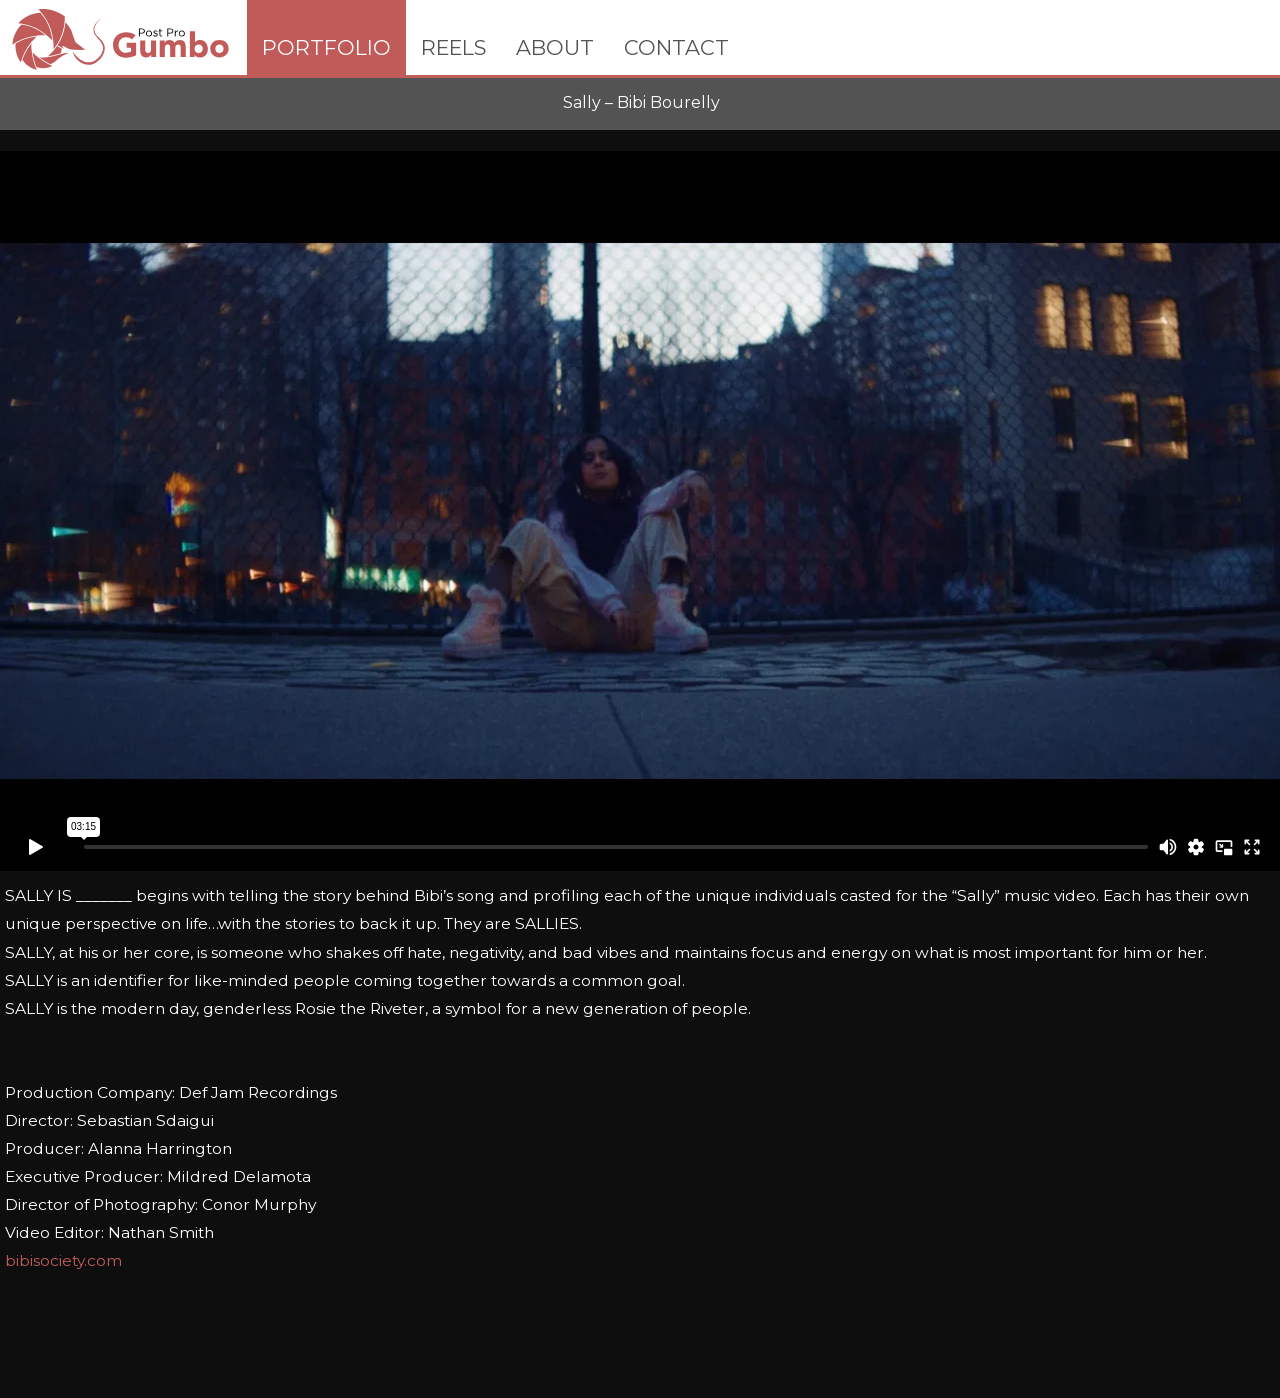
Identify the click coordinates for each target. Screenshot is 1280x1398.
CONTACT (676, 47)
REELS (453, 47)
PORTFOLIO (326, 47)
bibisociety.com (63, 1260)
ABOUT (555, 47)
